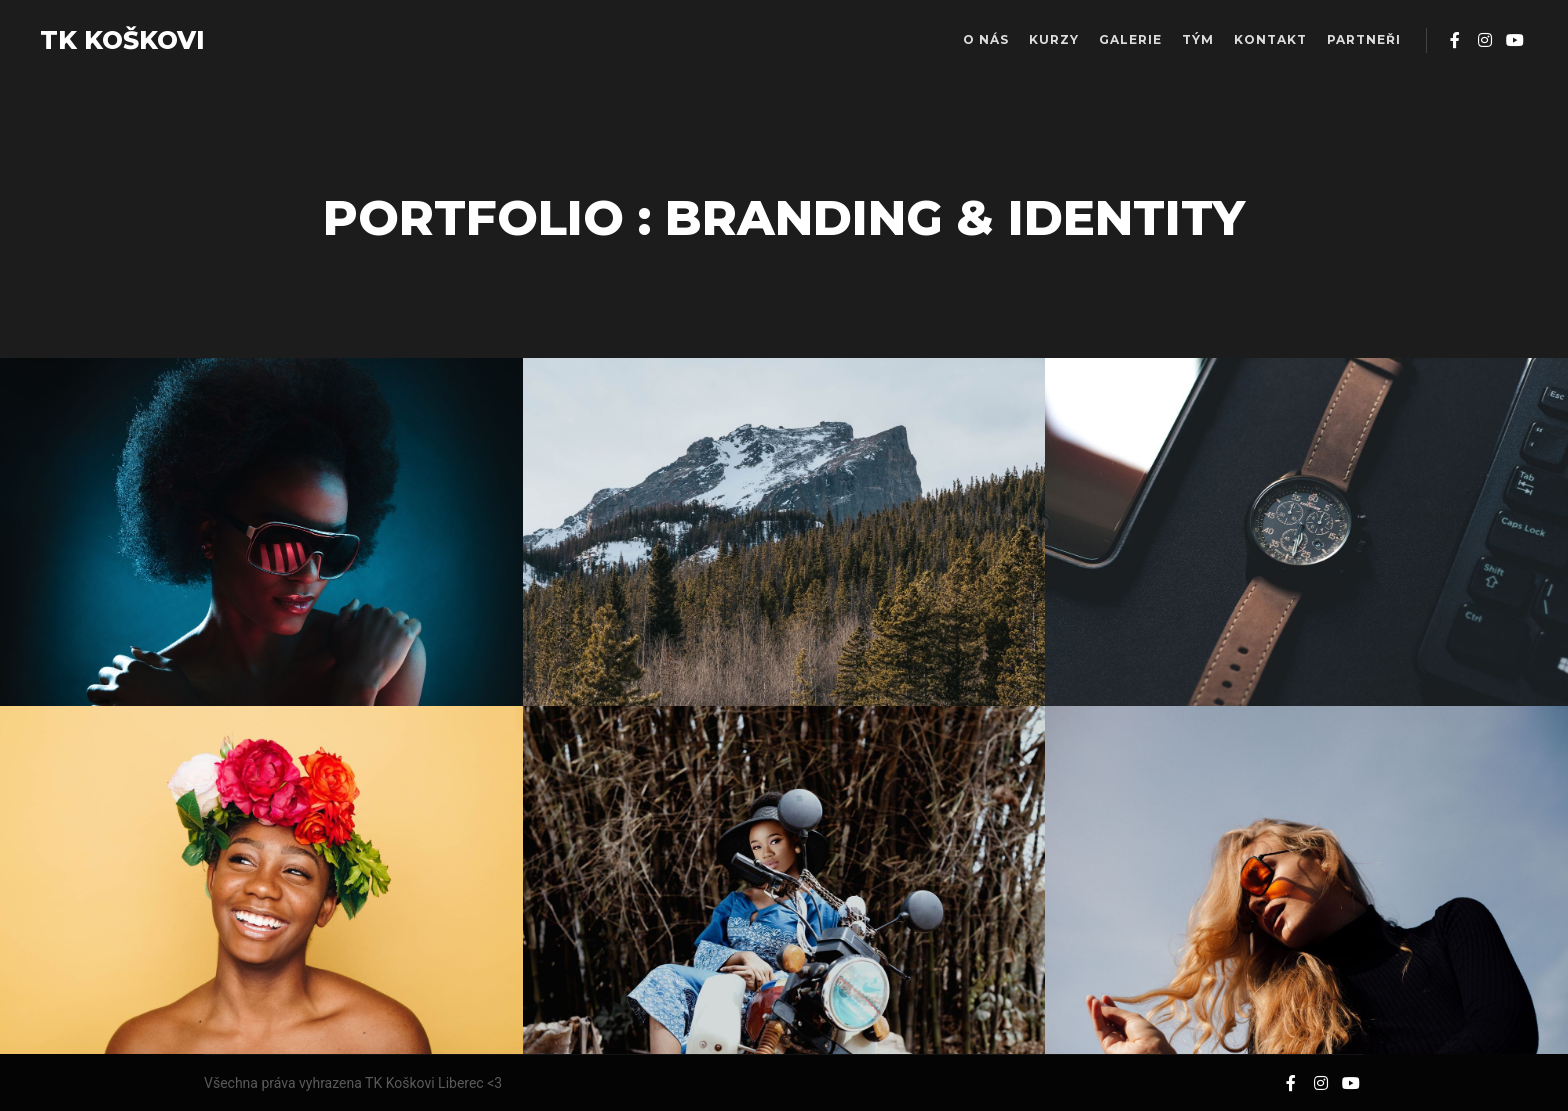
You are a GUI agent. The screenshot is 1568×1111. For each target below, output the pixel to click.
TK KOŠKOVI (122, 40)
